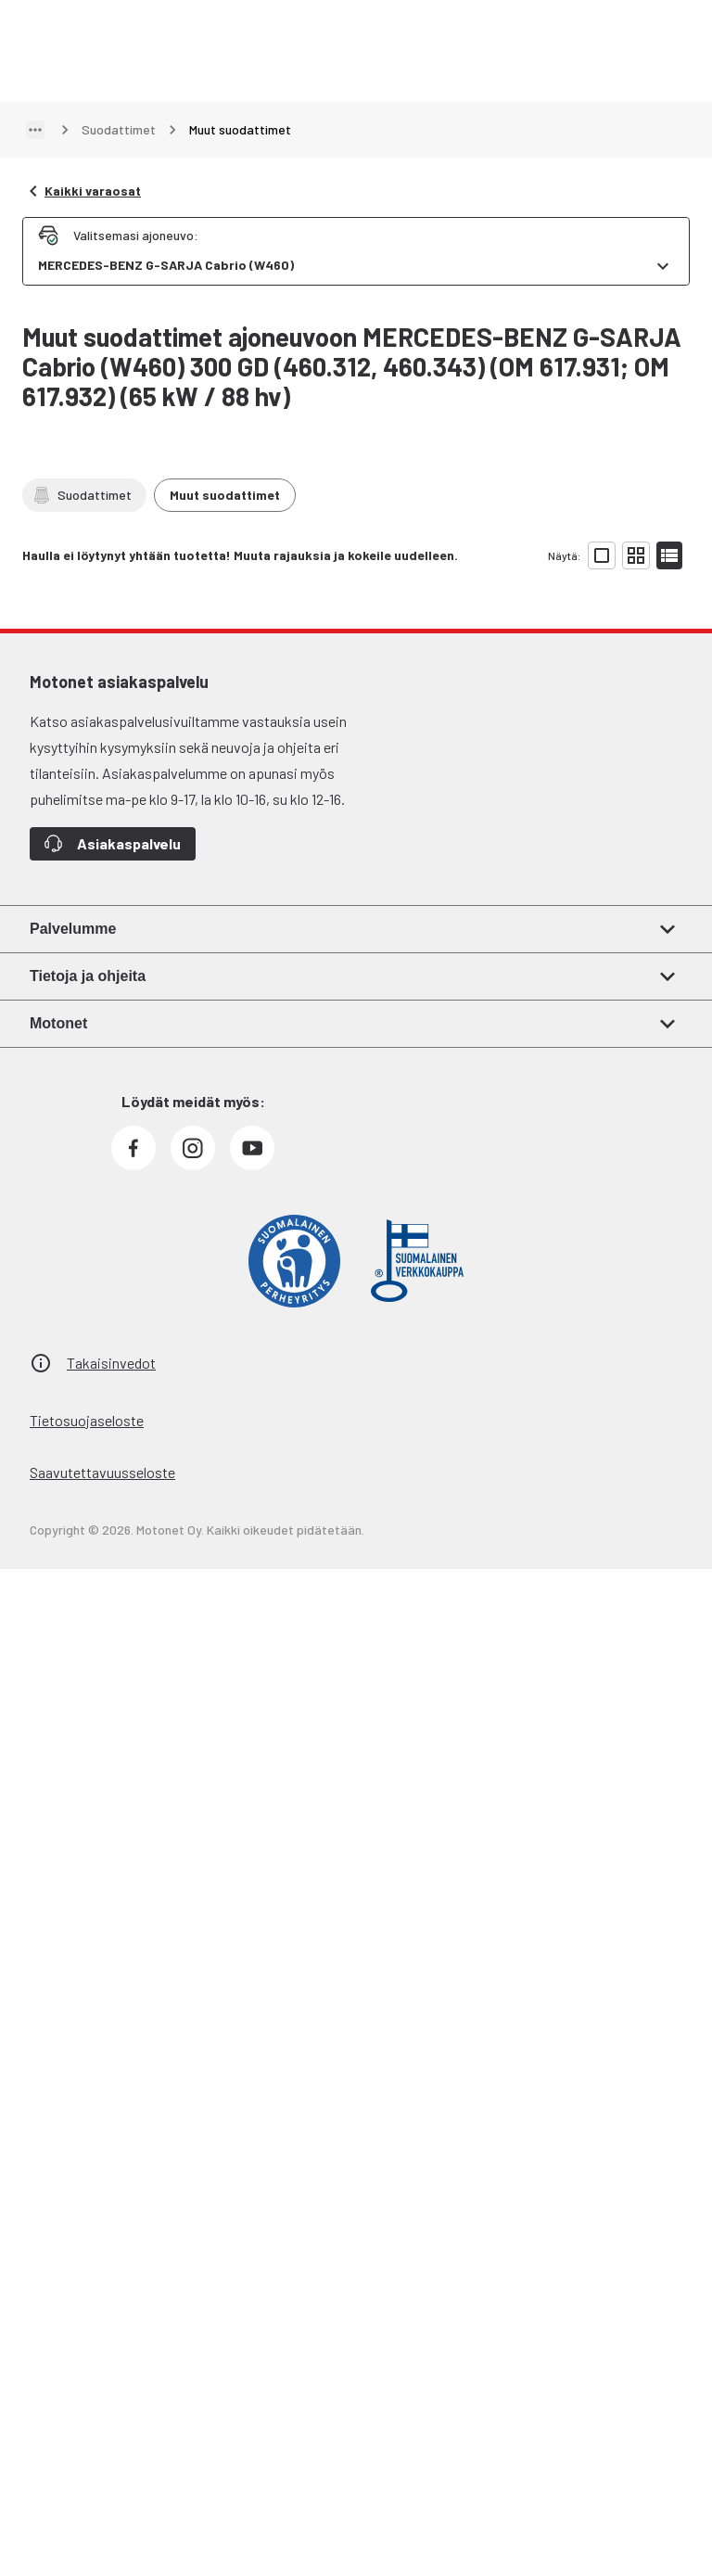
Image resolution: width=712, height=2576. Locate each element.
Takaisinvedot (111, 1362)
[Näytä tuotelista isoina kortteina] (602, 555)
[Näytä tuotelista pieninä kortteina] (636, 555)
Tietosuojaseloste (87, 1420)
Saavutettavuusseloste (102, 1472)
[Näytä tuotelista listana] (669, 555)
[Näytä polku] (35, 130)
